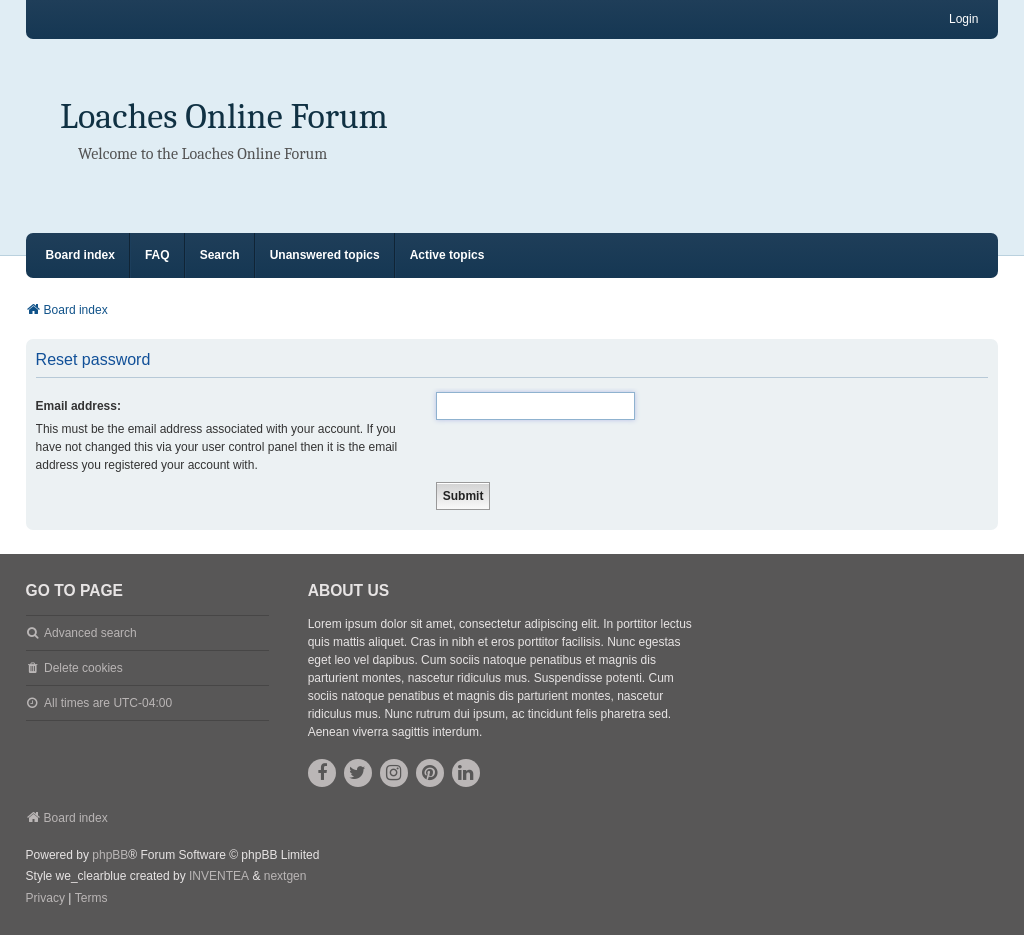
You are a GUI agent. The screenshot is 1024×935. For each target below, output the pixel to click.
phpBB (110, 855)
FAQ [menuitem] (157, 255)
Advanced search (90, 633)
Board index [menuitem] (80, 255)
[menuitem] (45, 899)
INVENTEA (219, 876)
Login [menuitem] (963, 19)
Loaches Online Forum (224, 116)
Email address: (78, 406)
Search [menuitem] (220, 255)
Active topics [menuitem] (447, 255)
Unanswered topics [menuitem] (325, 255)
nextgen (285, 876)
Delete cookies (83, 668)
